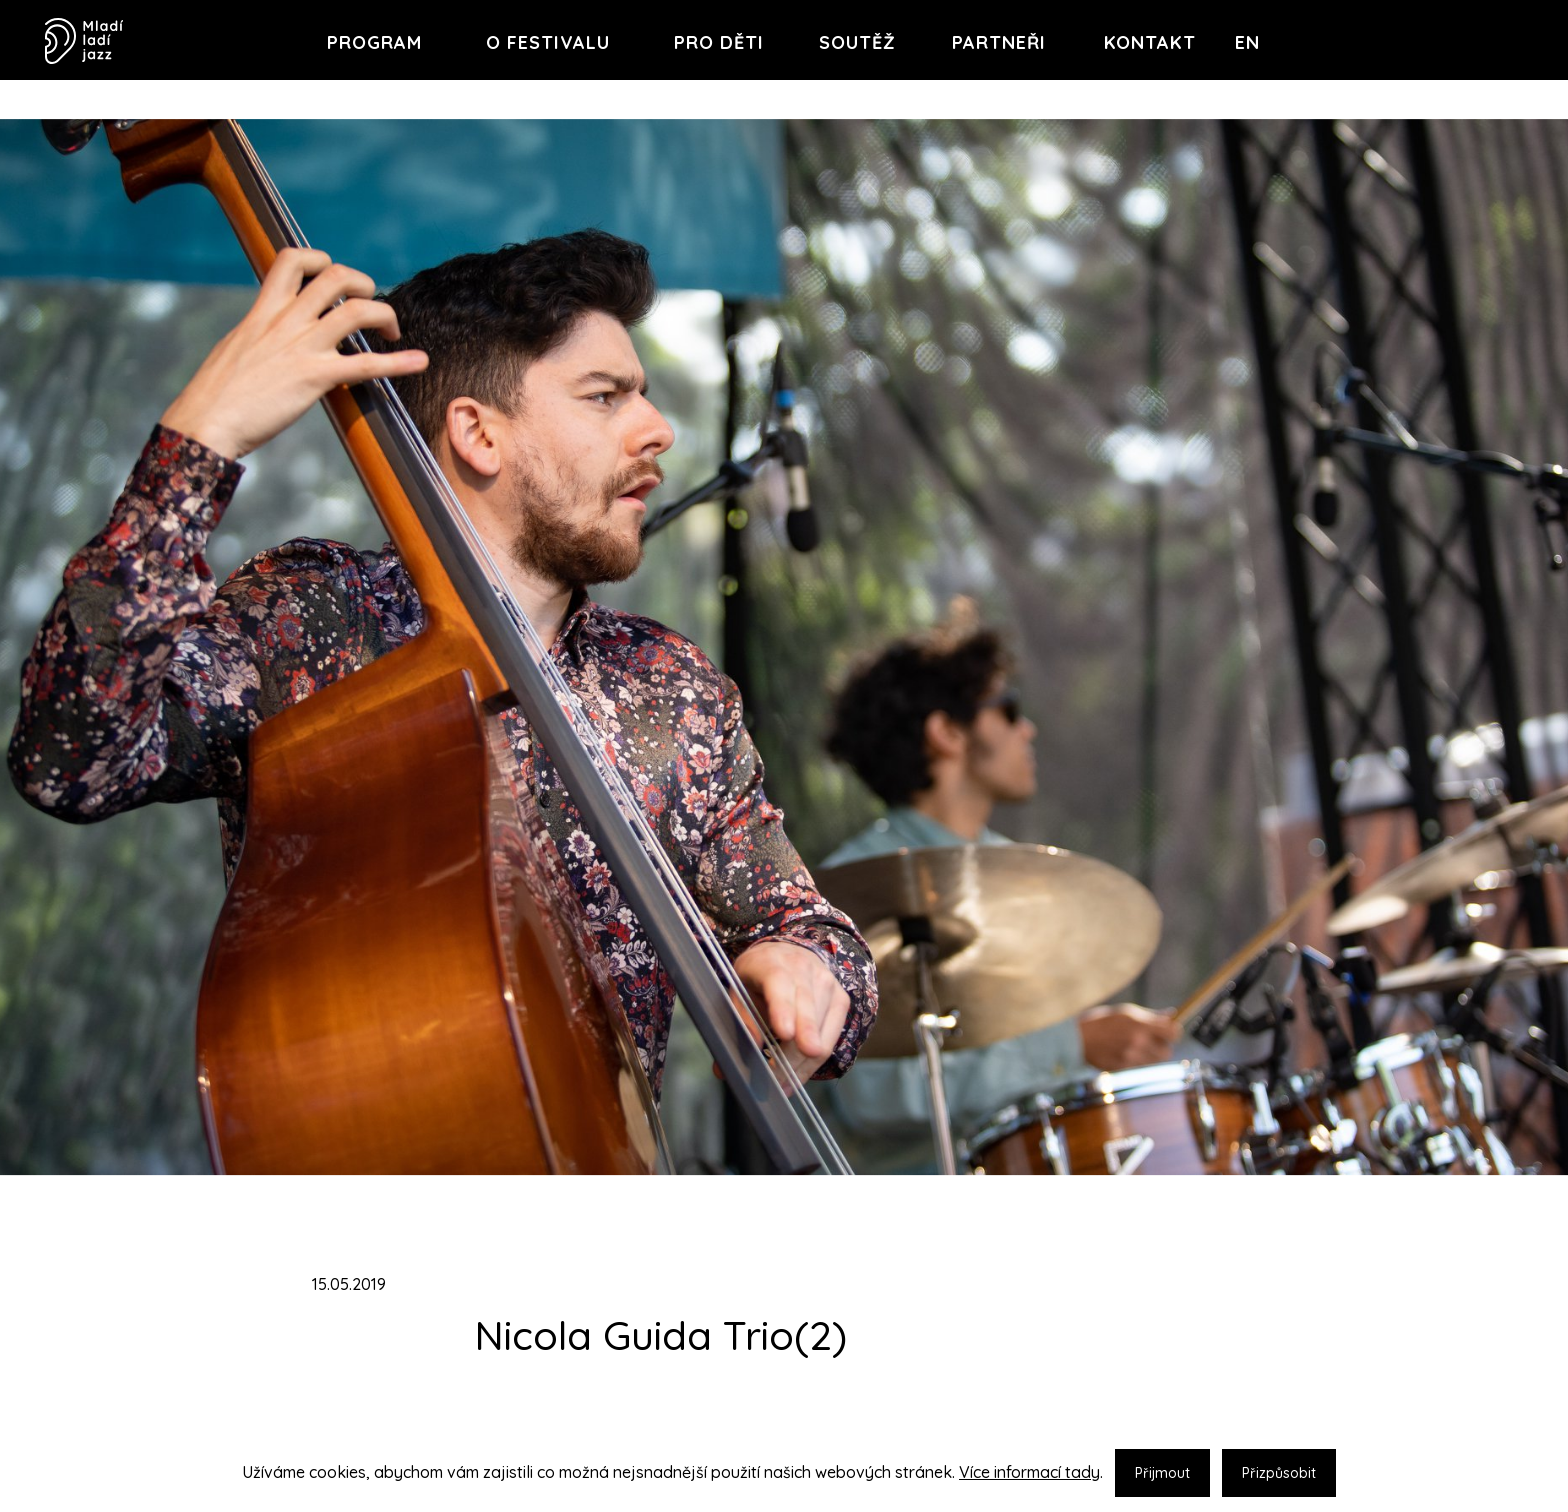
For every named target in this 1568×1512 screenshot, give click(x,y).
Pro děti (719, 42)
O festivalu (548, 42)
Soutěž (857, 42)
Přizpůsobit (1279, 1473)
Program (374, 42)
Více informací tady (1029, 1472)
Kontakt (1150, 42)
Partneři (999, 42)
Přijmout (1162, 1473)
